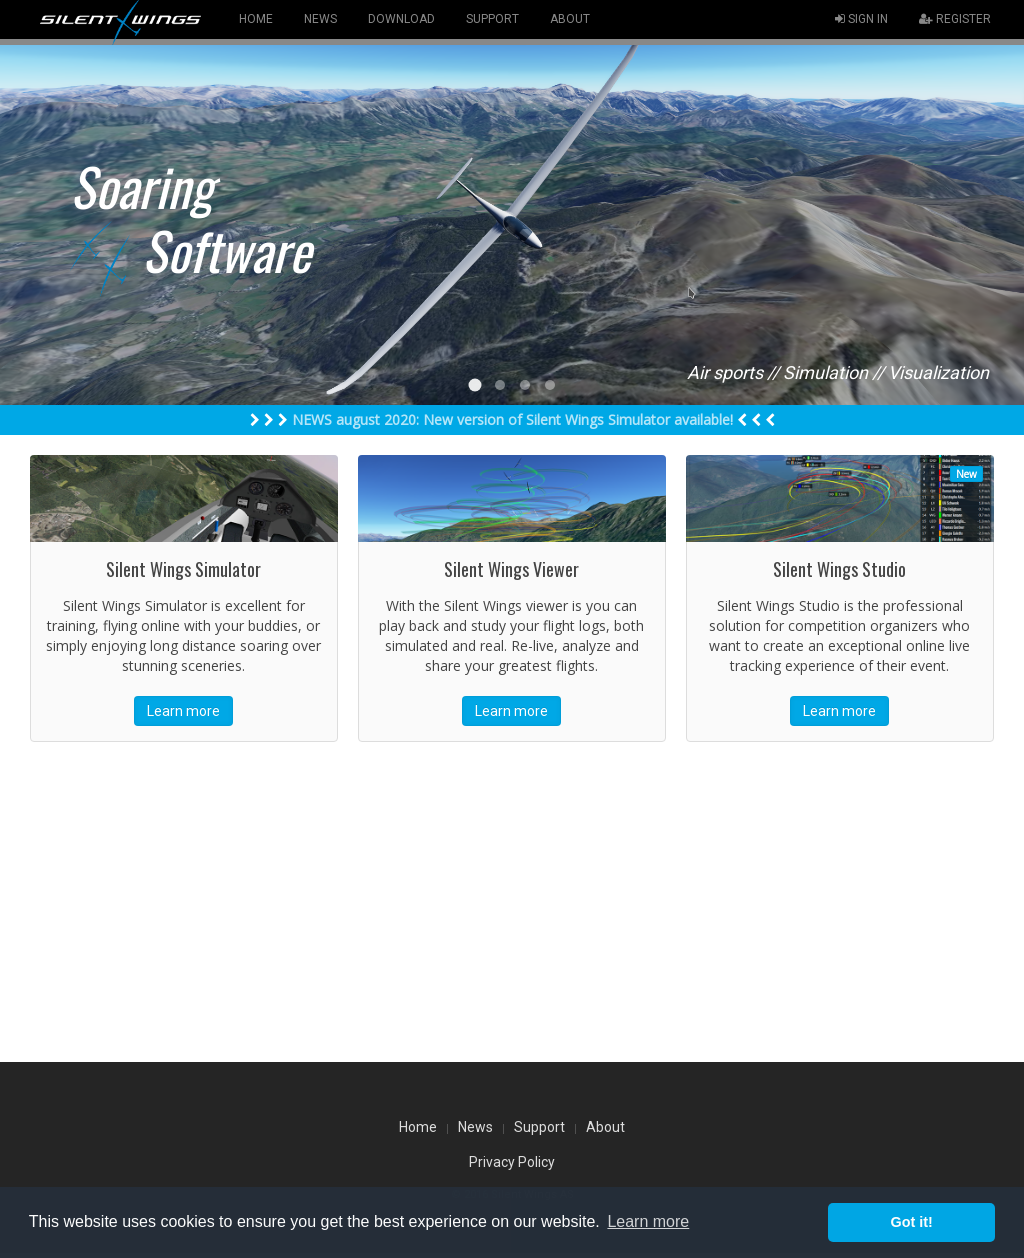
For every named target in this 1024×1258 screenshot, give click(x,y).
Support (539, 1127)
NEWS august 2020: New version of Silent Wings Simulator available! (512, 419)
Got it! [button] (912, 1222)
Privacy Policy (512, 1162)
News (475, 1127)
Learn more (183, 711)
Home (418, 1127)
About (605, 1127)
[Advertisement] (512, 902)
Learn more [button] (648, 1221)
